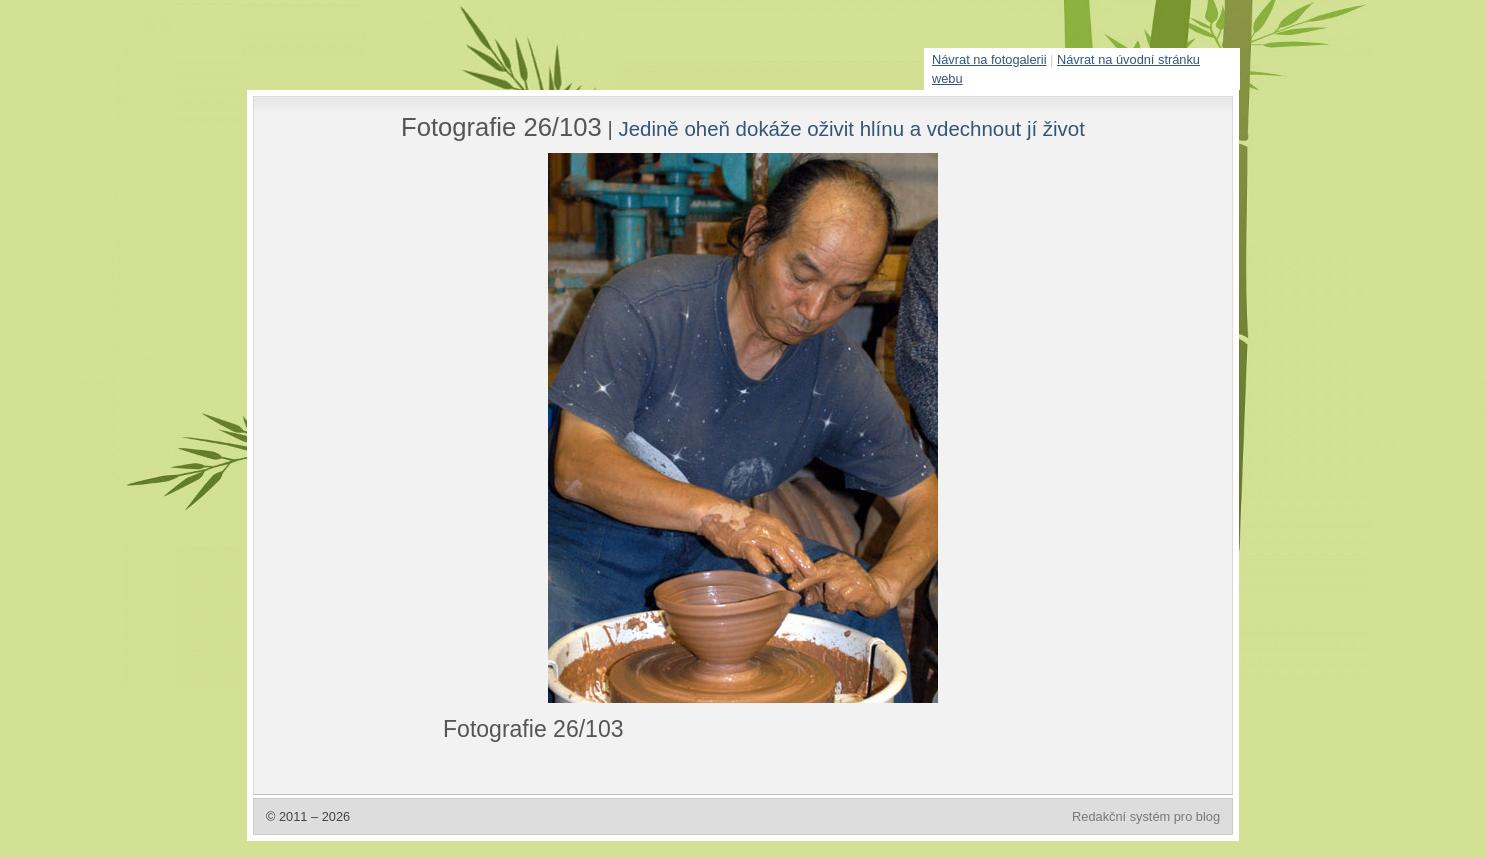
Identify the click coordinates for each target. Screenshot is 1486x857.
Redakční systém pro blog (1146, 816)
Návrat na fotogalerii (989, 59)
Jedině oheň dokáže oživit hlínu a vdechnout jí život (851, 128)
